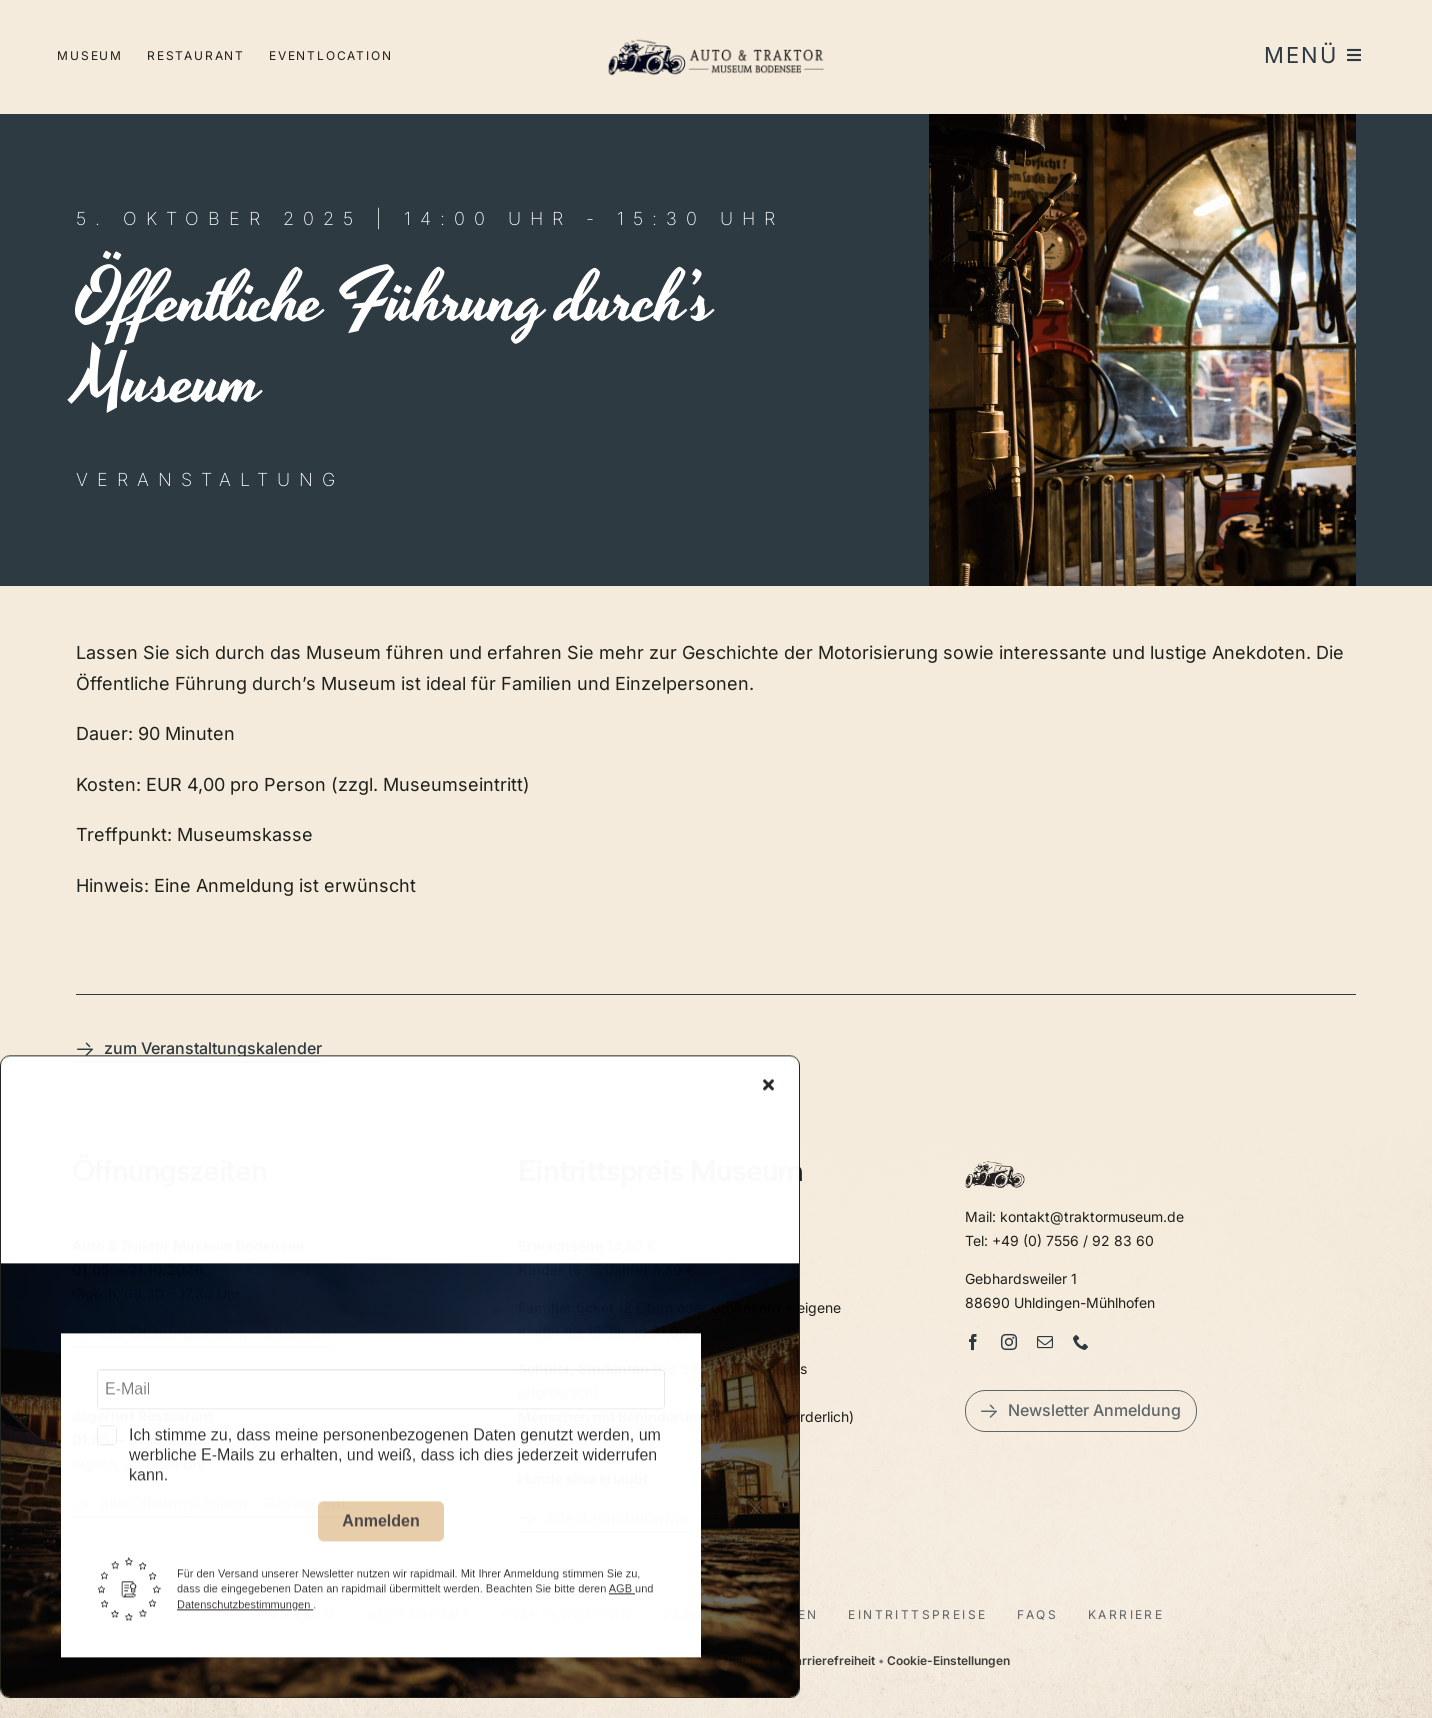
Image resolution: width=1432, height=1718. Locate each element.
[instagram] (1009, 1342)
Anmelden (380, 1528)
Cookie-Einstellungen (948, 1660)
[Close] (768, 1092)
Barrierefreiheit (831, 1660)
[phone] (1081, 1342)
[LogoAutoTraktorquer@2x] (716, 30)
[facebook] (973, 1342)
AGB (622, 1597)
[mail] (1045, 1342)
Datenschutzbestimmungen (245, 1612)
